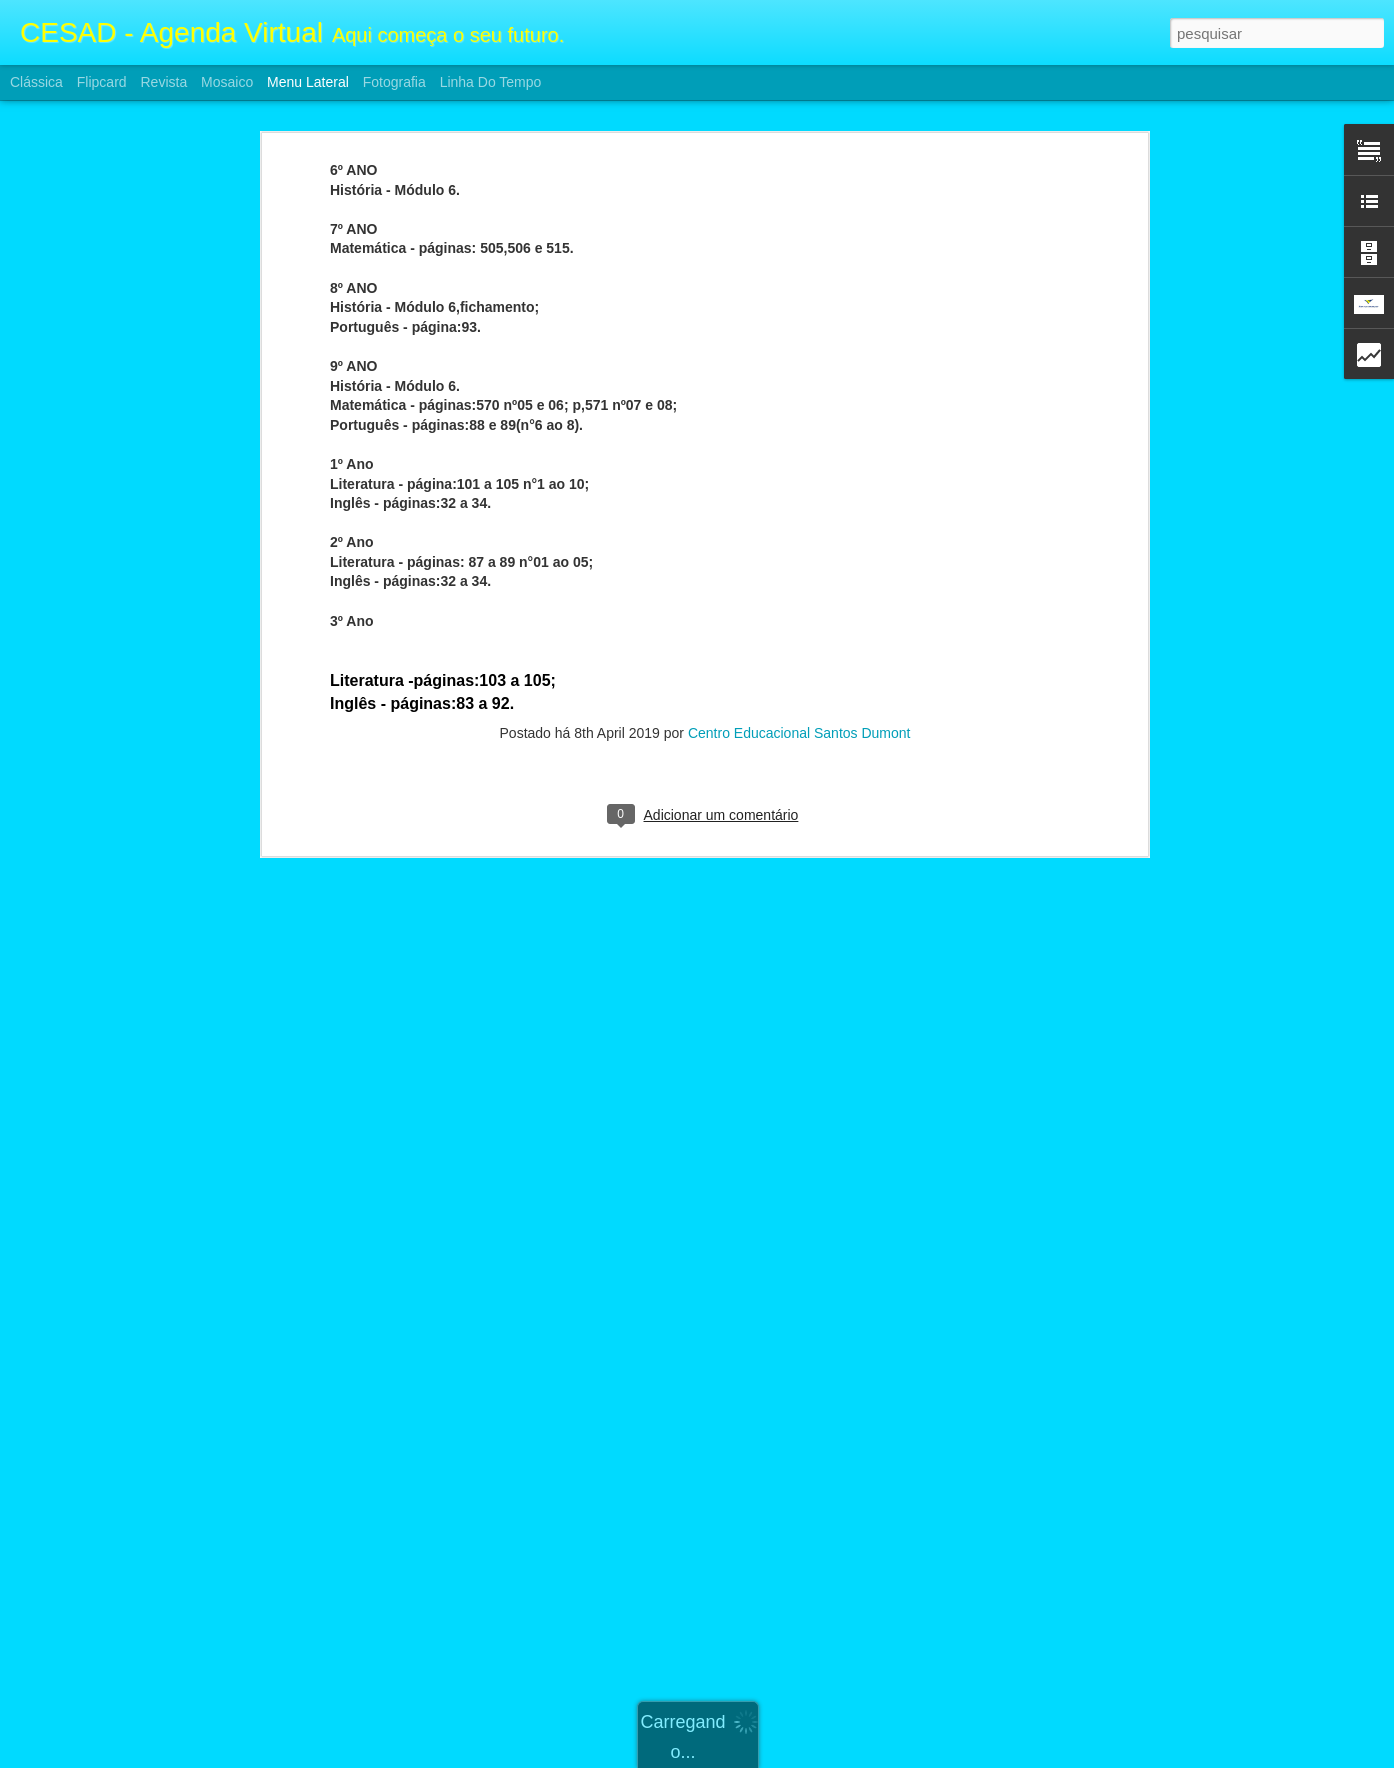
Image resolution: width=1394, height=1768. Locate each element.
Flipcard (102, 82)
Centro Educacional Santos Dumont (799, 619)
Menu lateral (308, 82)
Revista (163, 82)
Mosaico (227, 82)
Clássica (36, 82)
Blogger (776, 1757)
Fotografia (394, 82)
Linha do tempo (491, 82)
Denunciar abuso (843, 1757)
